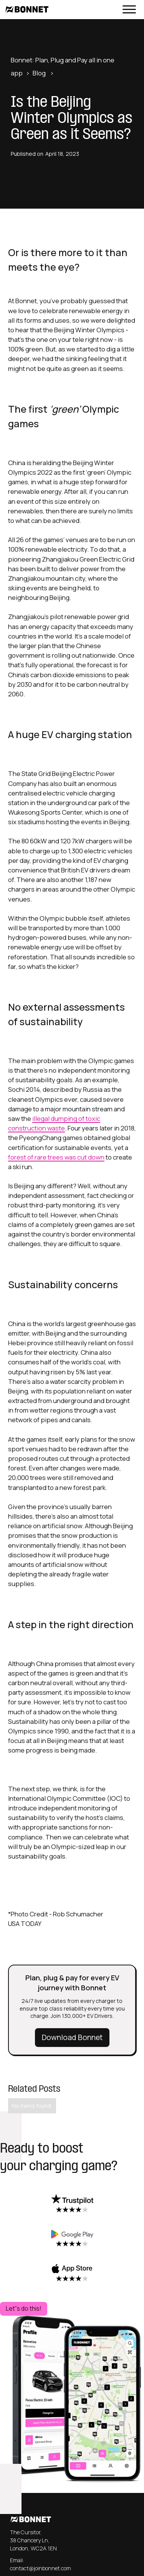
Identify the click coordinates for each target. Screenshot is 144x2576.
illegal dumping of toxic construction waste (54, 1123)
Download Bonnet (72, 2037)
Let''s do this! (23, 2309)
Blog (39, 73)
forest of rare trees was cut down (56, 1157)
